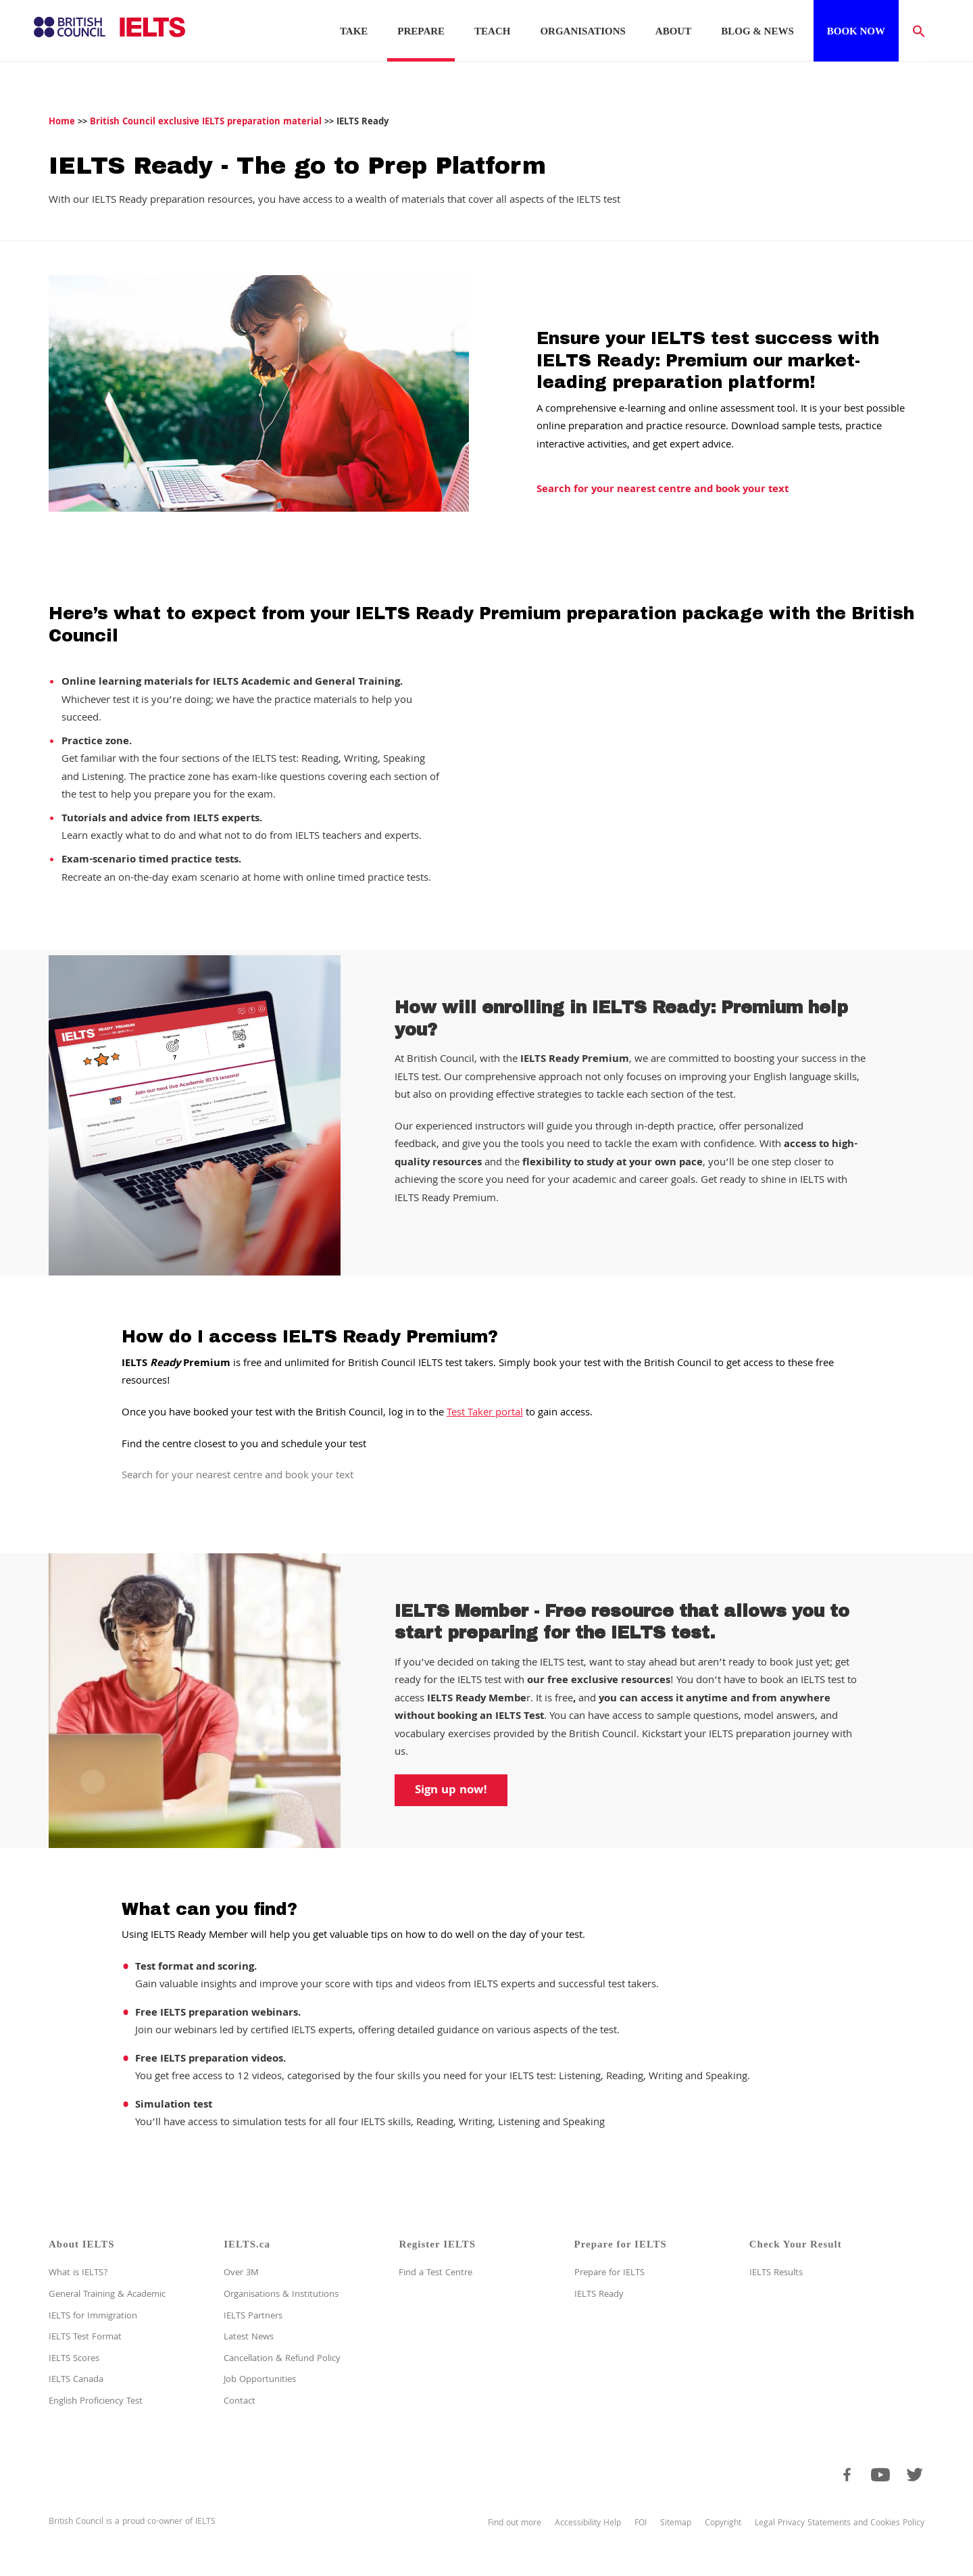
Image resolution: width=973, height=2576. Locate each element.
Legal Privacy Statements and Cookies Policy (839, 2524)
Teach (492, 31)
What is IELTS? (78, 2273)
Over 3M (241, 2273)
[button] (912, 30)
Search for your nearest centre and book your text (663, 490)
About (673, 31)
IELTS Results (776, 2273)
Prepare (421, 31)
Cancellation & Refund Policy (282, 2359)
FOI (640, 2524)
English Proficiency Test (96, 2401)
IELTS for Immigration (93, 2316)
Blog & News (757, 31)
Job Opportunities (260, 2380)
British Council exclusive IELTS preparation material (206, 122)
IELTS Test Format (85, 2337)
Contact (239, 2401)
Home (62, 122)
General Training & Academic (107, 2294)
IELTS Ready (599, 2294)
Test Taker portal (485, 1413)
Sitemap (675, 2524)
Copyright (723, 2524)
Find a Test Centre (435, 2273)
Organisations (582, 31)
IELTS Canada (76, 2380)
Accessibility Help (588, 2524)
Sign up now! (451, 1791)
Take (354, 31)
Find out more (514, 2524)
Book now (856, 31)
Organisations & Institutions (281, 2294)
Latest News (249, 2337)
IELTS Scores (74, 2359)
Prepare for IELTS (609, 2273)
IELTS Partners (253, 2316)
